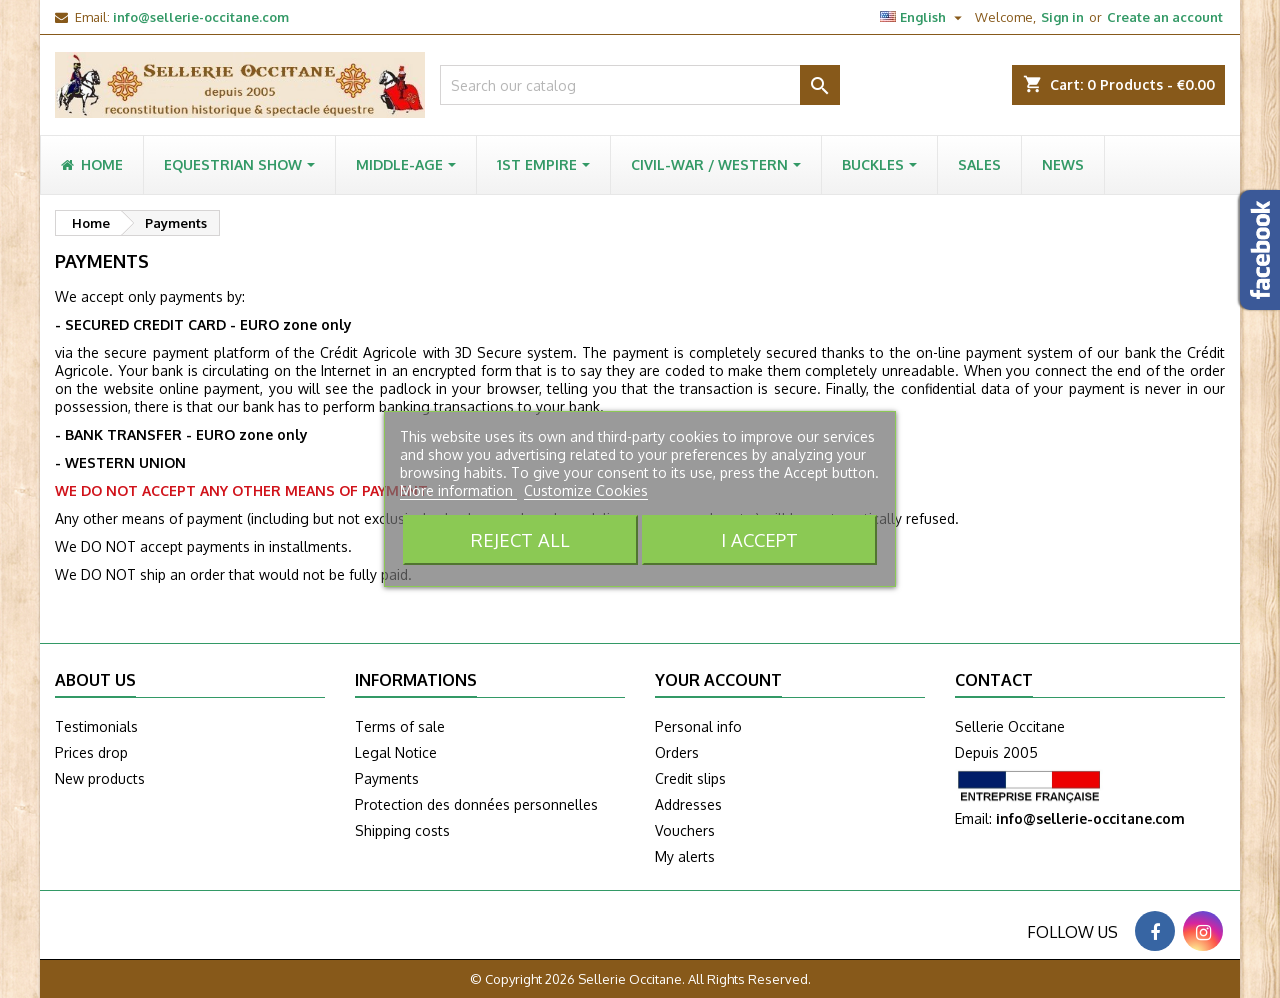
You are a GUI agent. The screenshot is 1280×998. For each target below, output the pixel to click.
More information (458, 490)
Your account (718, 680)
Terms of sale (400, 726)
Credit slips (690, 778)
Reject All (520, 539)
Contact (994, 680)
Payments (387, 778)
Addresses (688, 804)
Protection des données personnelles (476, 804)
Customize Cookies (586, 490)
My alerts (685, 856)
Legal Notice (396, 752)
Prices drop (91, 752)
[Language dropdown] (923, 17)
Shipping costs (402, 830)
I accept (759, 539)
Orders (677, 752)
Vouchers (685, 830)
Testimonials (96, 726)
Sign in (1062, 17)
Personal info (698, 726)
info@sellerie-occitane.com (201, 17)
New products (100, 778)
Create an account (1165, 17)
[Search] (640, 85)
